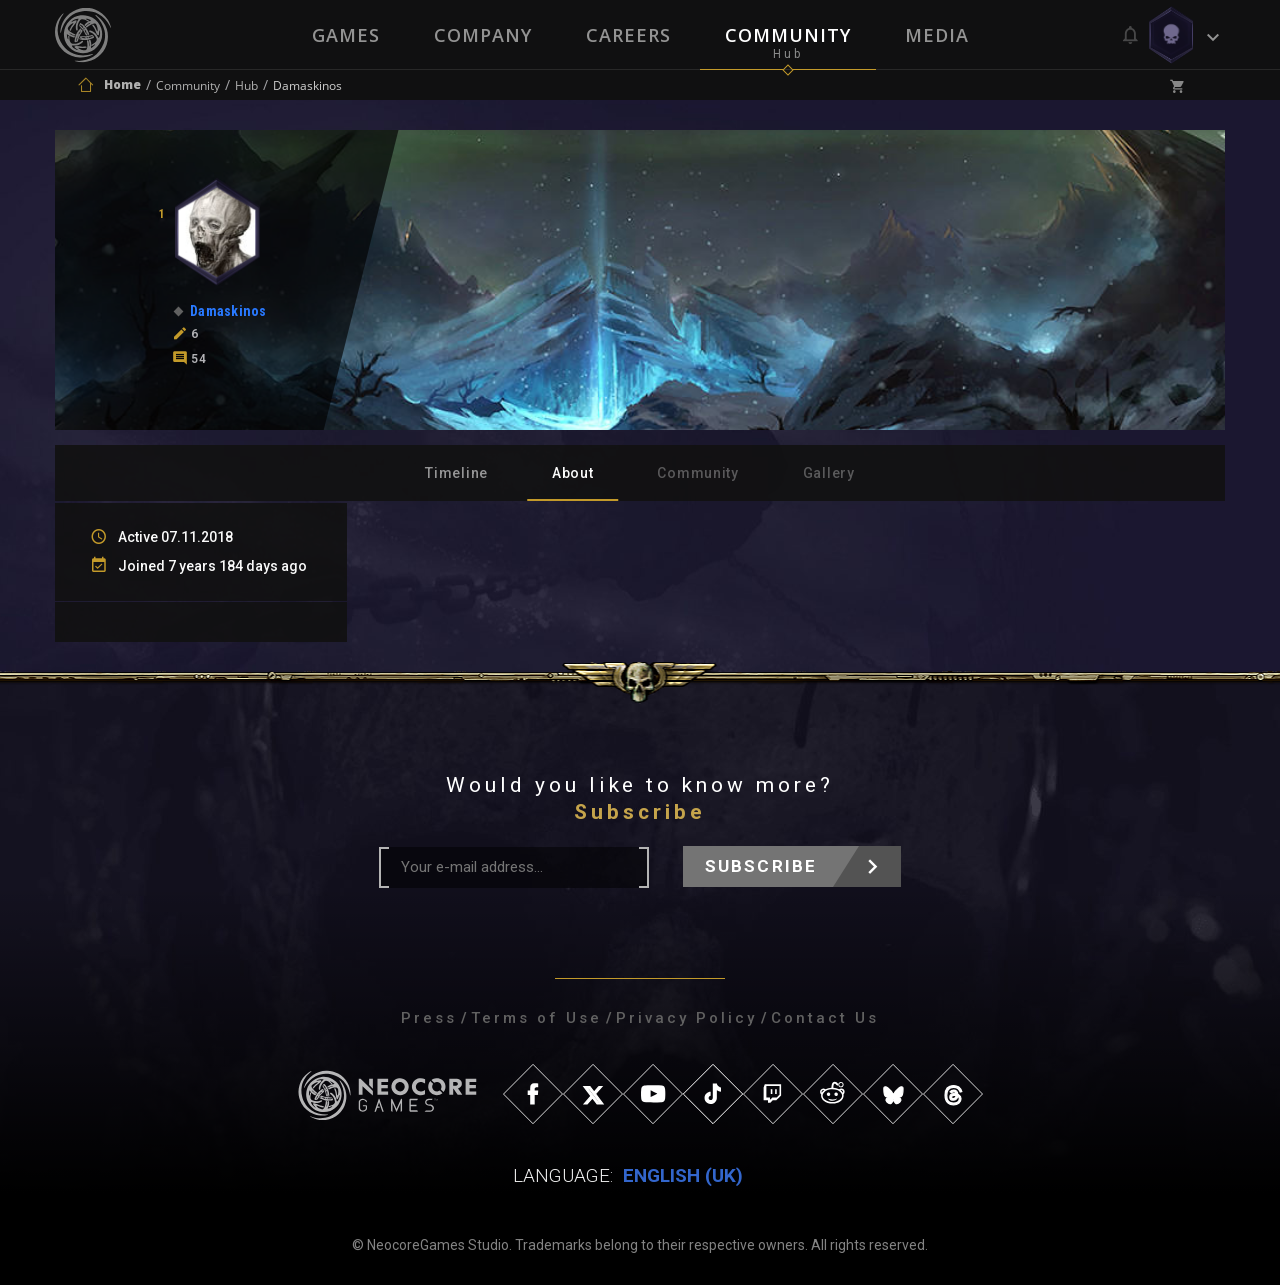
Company (483, 35)
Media (937, 35)
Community (788, 35)
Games (346, 35)
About (573, 473)
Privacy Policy (686, 1018)
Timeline (456, 473)
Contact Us (825, 1018)
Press (429, 1018)
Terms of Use (536, 1018)
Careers (628, 35)
